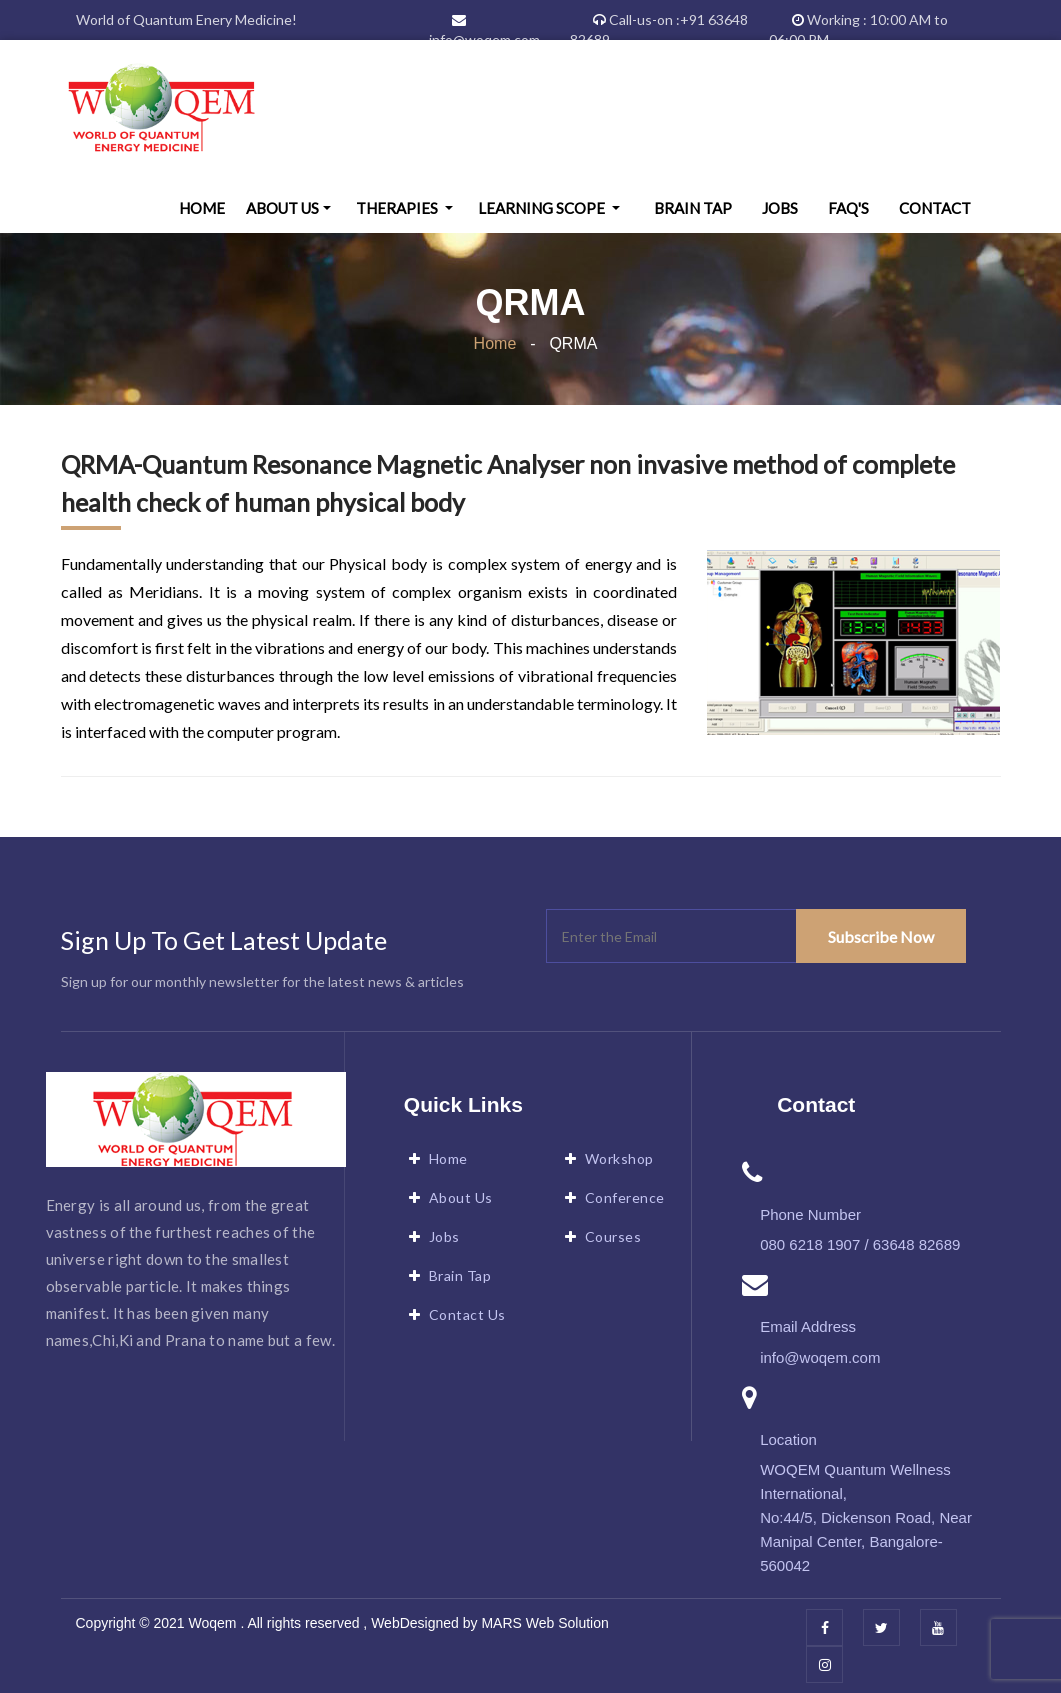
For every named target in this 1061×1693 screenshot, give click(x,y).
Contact (935, 208)
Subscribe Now (881, 936)
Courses (613, 1236)
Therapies (398, 208)
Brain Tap (693, 208)
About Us (282, 208)
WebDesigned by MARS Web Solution (488, 1623)
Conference (625, 1197)
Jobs (780, 208)
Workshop (619, 1158)
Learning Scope (543, 208)
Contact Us (467, 1314)
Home (202, 208)
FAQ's (848, 208)
